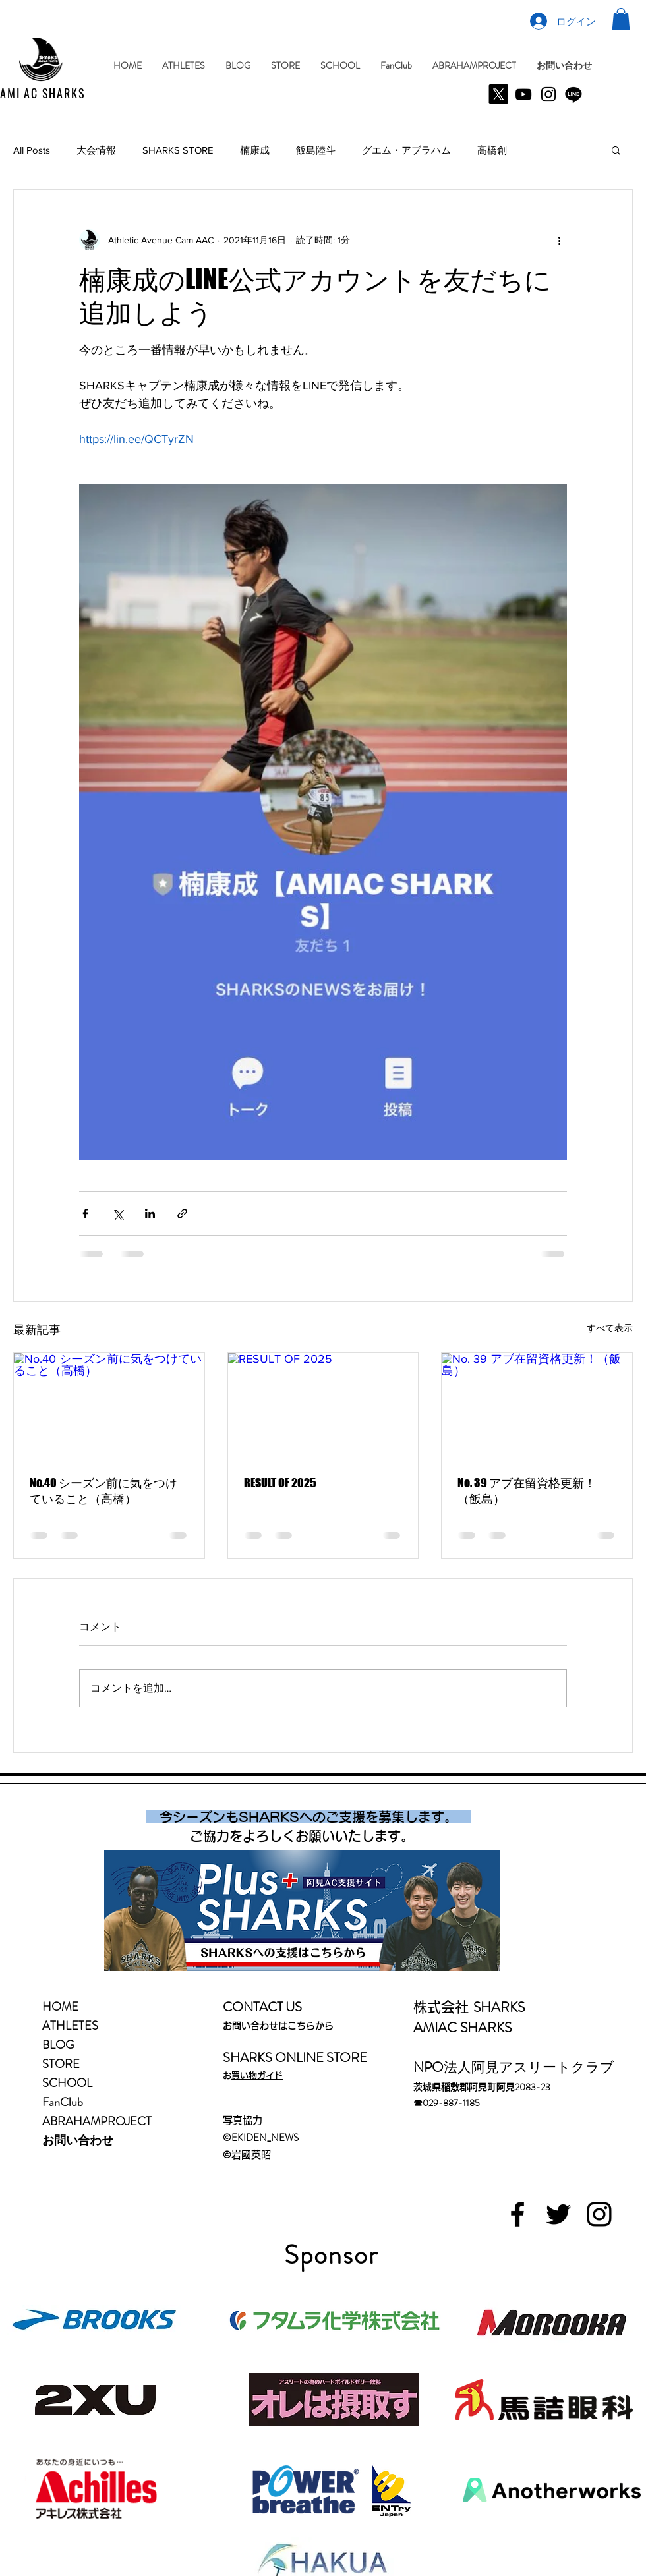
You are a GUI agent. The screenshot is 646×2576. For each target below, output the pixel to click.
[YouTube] (523, 94)
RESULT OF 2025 (280, 1482)
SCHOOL (67, 2083)
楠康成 (255, 150)
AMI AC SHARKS (44, 92)
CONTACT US (262, 2007)
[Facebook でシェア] (85, 1213)
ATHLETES (70, 2025)
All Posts (31, 150)
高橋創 (492, 150)
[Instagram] (548, 94)
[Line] (573, 94)
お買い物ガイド (257, 2075)
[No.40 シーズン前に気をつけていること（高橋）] (109, 1406)
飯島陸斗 (316, 150)
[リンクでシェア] (182, 1213)
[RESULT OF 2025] (323, 1406)
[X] (498, 94)
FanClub (62, 2102)
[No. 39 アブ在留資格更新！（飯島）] (537, 1406)
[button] (621, 19)
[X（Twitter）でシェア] (117, 1213)
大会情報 (96, 150)
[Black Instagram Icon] (599, 2214)
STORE (61, 2064)
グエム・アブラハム (406, 150)
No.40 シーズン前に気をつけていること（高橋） (103, 1490)
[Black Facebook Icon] (517, 2214)
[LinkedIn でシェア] (150, 1213)
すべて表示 (610, 1328)
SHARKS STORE (178, 150)
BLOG (58, 2044)
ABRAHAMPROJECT (97, 2121)
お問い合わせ (77, 2140)
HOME (60, 2006)
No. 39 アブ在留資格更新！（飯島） (526, 1490)
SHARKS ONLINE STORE (295, 2057)
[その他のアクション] (559, 240)
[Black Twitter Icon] (558, 2214)
